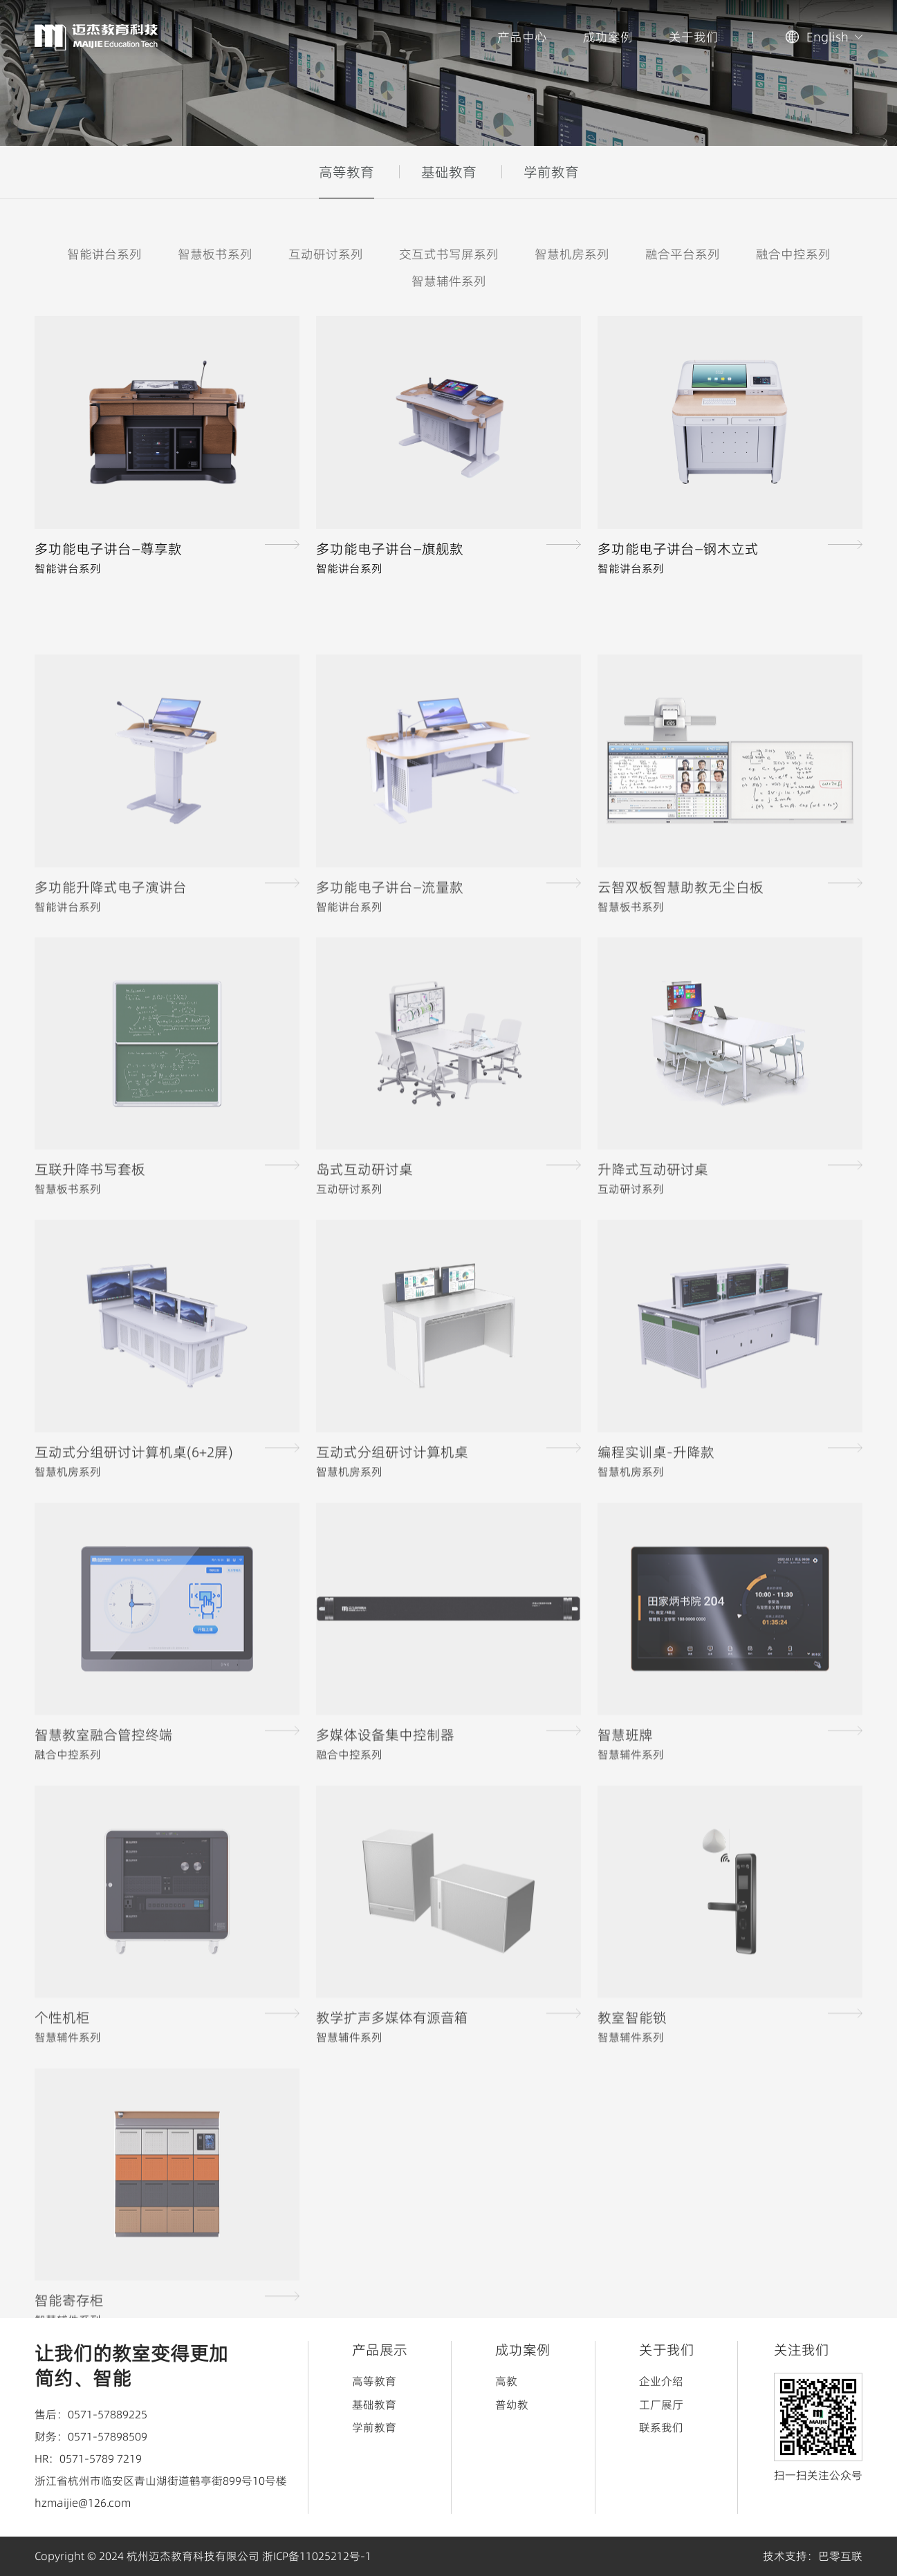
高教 (506, 2381)
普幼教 (511, 2404)
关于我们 (694, 37)
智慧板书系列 (215, 254)
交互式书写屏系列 (449, 254)
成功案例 (608, 37)
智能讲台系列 (104, 254)
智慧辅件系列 (448, 281)
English (827, 37)
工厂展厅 (661, 2404)
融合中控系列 (793, 254)
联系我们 (661, 2427)
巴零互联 (840, 2556)
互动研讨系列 (325, 254)
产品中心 (522, 37)
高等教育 (346, 172)
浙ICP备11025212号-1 (316, 2556)
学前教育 (551, 172)
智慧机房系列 (572, 254)
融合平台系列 (682, 254)
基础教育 (449, 172)
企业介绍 (661, 2381)
